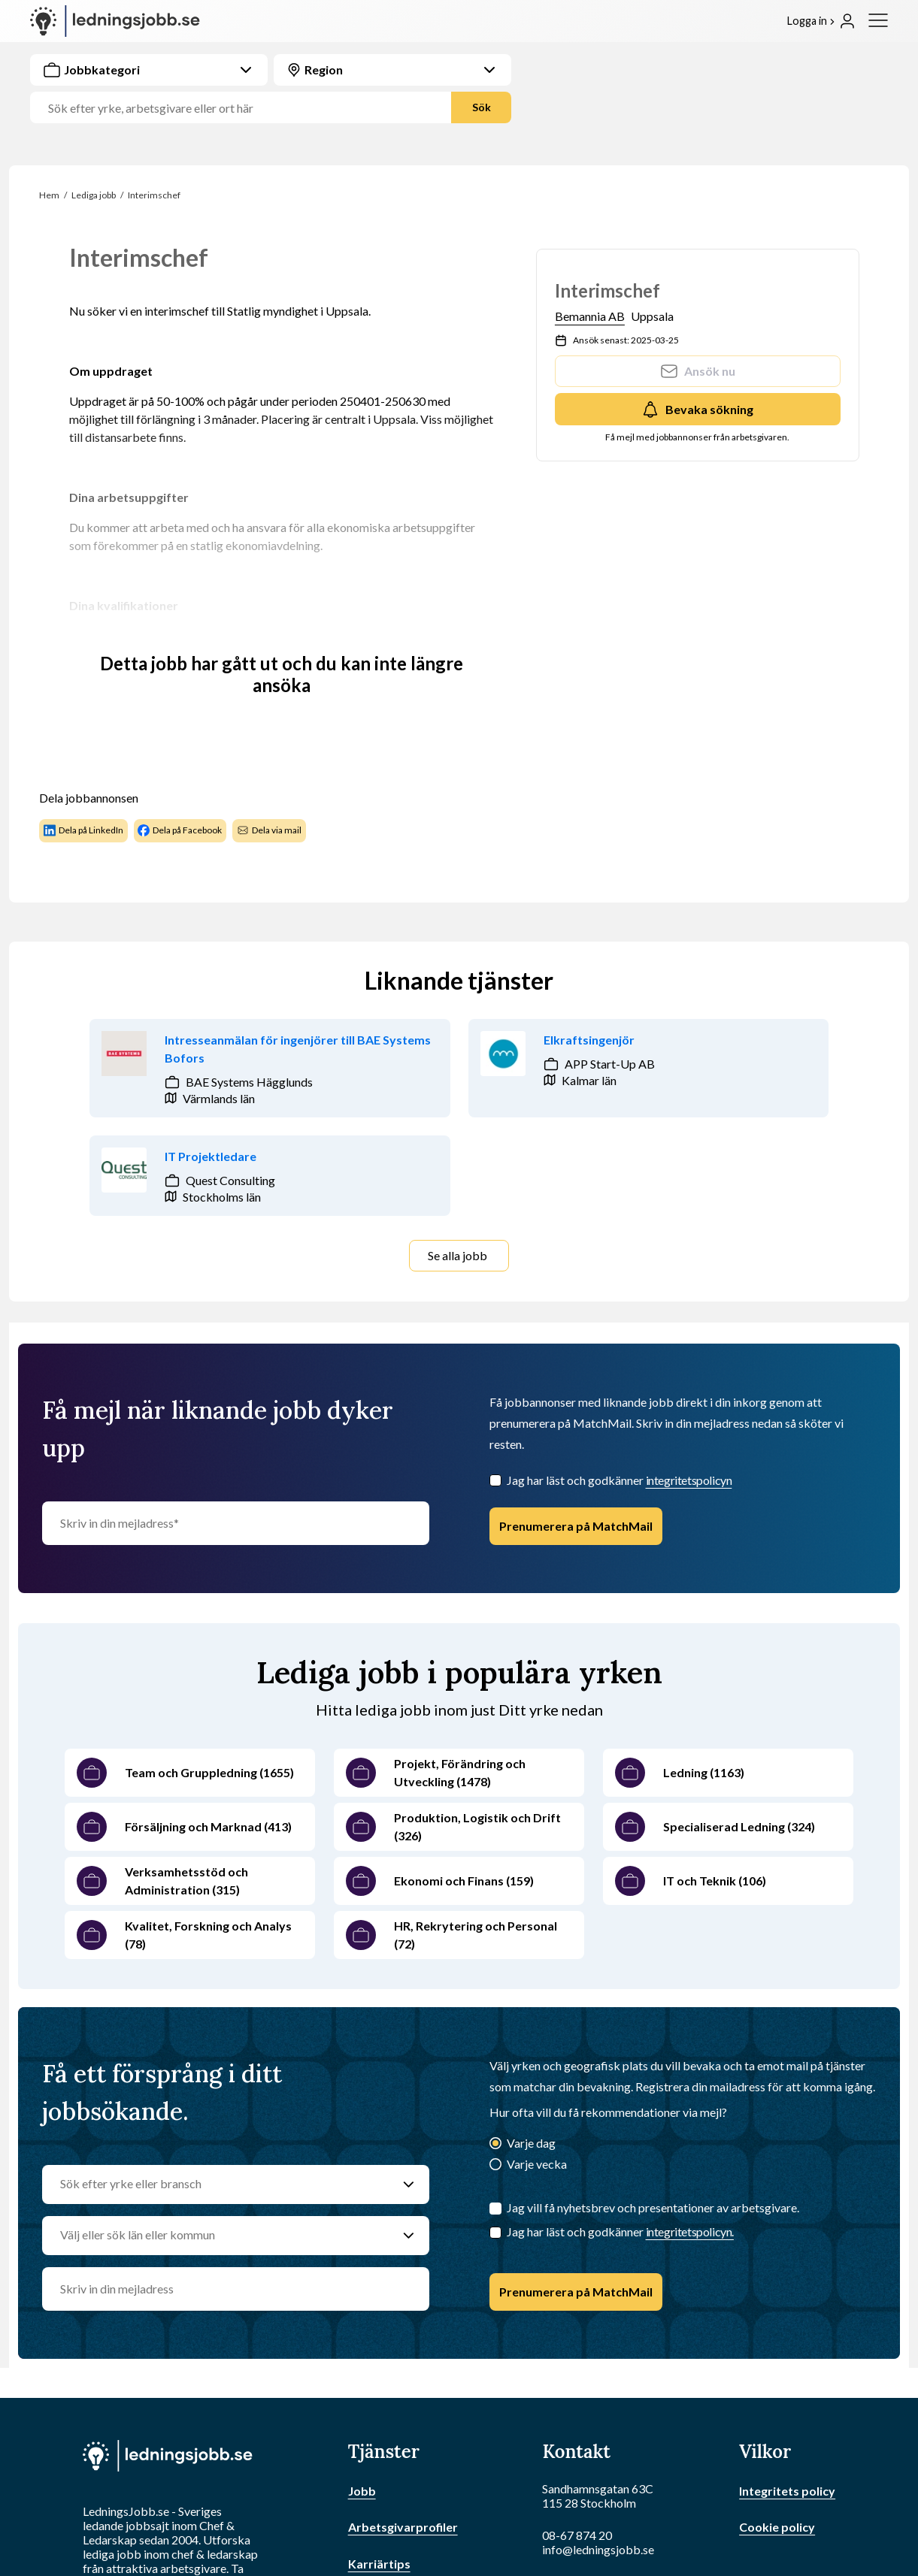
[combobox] (270, 88)
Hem (49, 195)
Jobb (362, 2491)
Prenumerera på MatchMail (576, 1526)
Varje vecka (537, 2164)
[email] (235, 2289)
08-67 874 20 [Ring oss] (577, 2535)
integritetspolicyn (689, 1480)
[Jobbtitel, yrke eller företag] (246, 108)
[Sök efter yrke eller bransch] (221, 2184)
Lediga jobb (93, 195)
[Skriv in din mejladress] (235, 1523)
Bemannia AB (590, 316)
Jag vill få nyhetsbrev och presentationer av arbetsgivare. (653, 2207)
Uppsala (652, 316)
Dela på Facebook (180, 830)
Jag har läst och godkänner (619, 1480)
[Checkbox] (495, 1480)
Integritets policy (787, 2491)
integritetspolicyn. (690, 2231)
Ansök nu (697, 371)
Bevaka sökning (697, 410)
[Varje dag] (495, 2144)
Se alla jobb (457, 1255)
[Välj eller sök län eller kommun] (221, 2235)
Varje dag (531, 2143)
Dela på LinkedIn (83, 830)
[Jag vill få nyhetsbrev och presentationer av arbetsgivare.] (495, 2209)
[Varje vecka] (495, 2165)
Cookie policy (777, 2527)
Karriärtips (379, 2563)
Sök (481, 107)
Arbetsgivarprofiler (403, 2527)
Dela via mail (269, 830)
